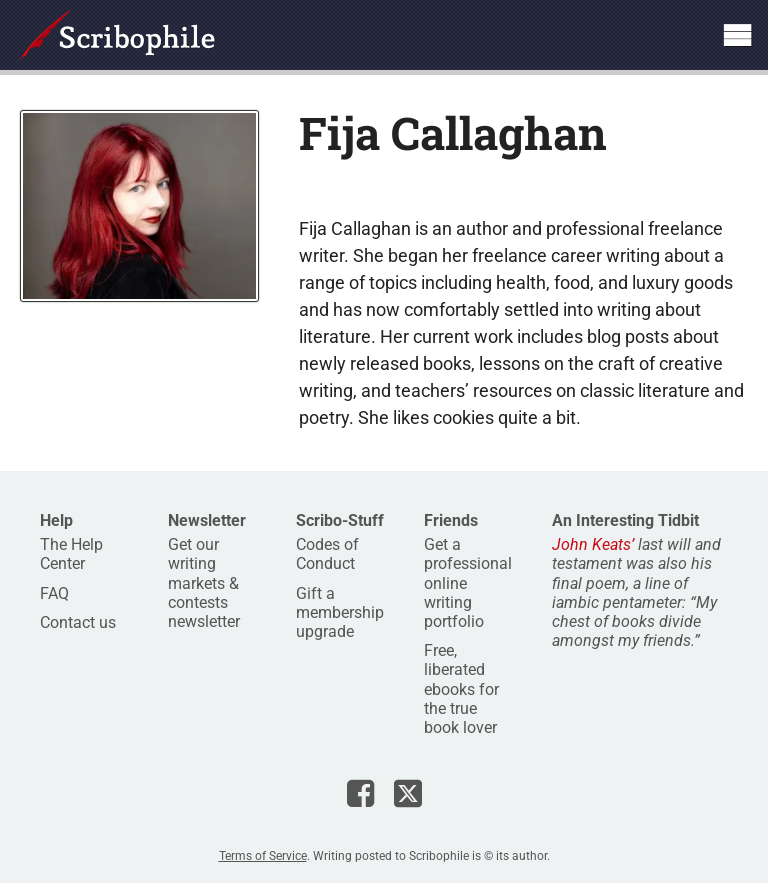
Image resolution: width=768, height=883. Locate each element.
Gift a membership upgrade (340, 612)
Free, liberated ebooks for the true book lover (461, 689)
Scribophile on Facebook (360, 793)
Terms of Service (263, 856)
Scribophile (117, 35)
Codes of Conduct (327, 554)
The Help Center (71, 554)
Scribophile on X (408, 793)
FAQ (54, 593)
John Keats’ (593, 544)
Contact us (78, 622)
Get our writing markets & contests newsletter (204, 583)
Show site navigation (737, 35)
